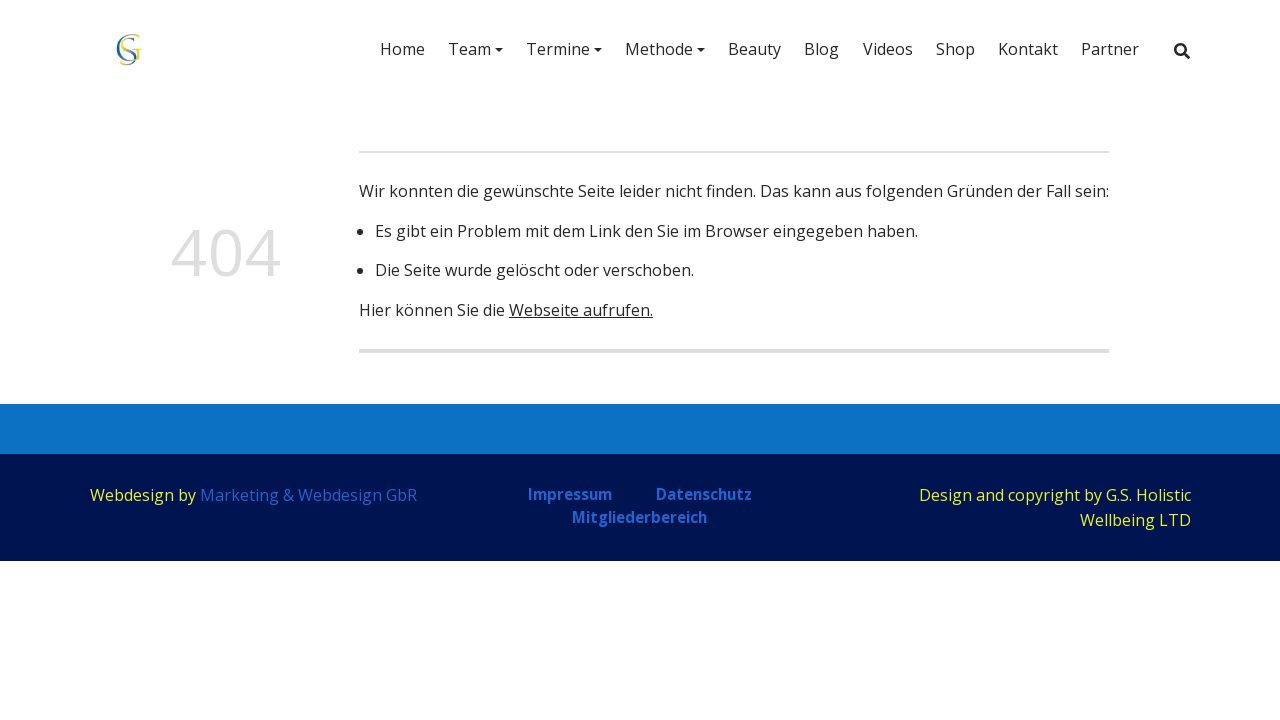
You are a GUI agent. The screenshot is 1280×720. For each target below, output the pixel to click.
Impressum (570, 494)
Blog (821, 49)
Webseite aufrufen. (581, 310)
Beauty (754, 49)
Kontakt (1028, 49)
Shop (955, 49)
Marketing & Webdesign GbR (308, 495)
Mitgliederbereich (640, 517)
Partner (1110, 49)
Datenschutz (704, 494)
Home (402, 49)
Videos (888, 49)
